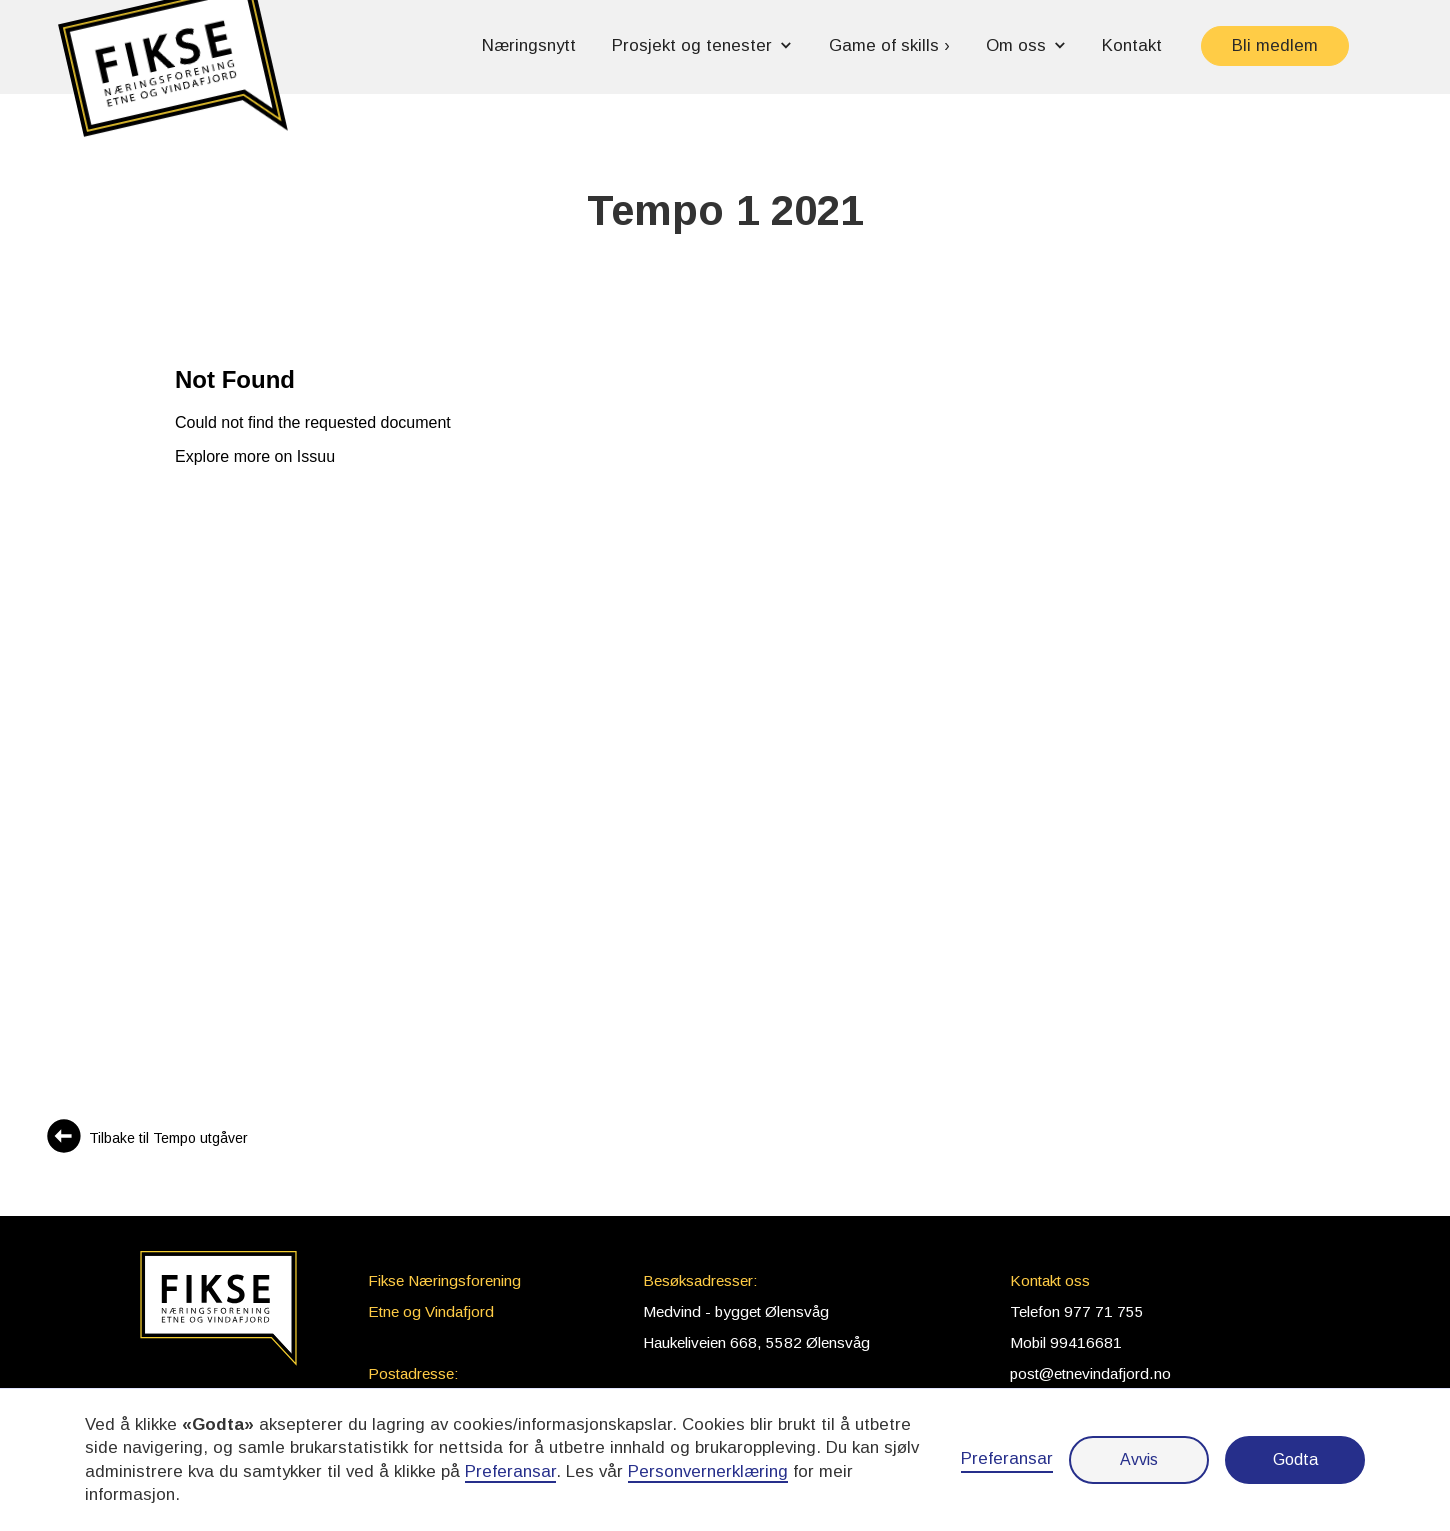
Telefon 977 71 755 (1077, 1311)
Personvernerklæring (708, 1471)
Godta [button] (1295, 1459)
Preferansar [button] (510, 1471)
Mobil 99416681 (1066, 1342)
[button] (173, 77)
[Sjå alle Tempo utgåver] (146, 1138)
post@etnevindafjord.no (1090, 1373)
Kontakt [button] (1132, 45)
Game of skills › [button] (889, 45)
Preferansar (1007, 1458)
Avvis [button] (1139, 1459)
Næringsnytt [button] (529, 45)
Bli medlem (1275, 45)
